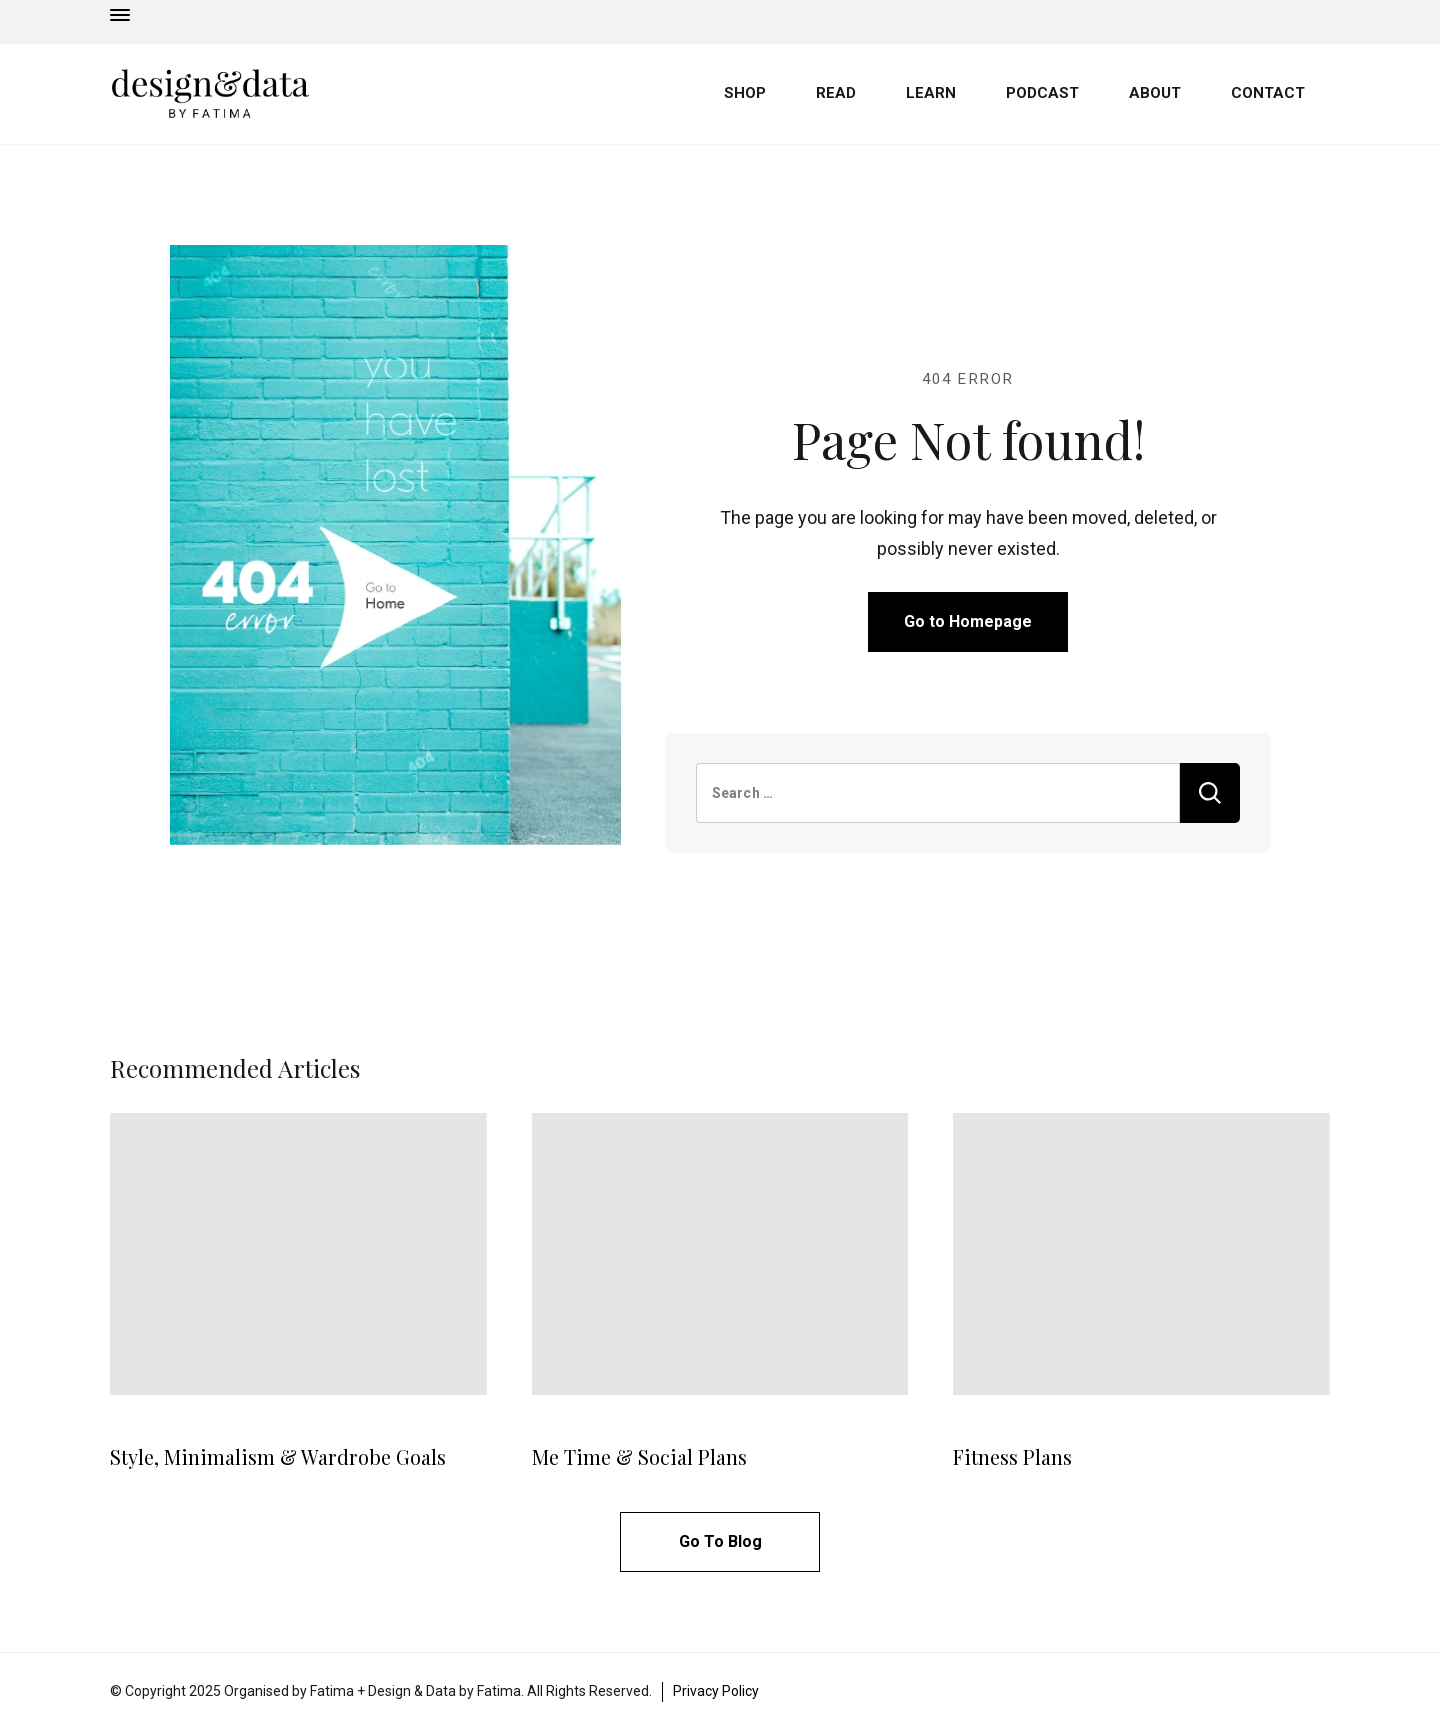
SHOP (745, 93)
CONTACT (1268, 93)
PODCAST (1042, 93)
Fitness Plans (1012, 1457)
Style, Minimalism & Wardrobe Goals (278, 1457)
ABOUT (1155, 93)
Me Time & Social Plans (639, 1457)
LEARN (931, 93)
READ (836, 93)
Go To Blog (720, 1541)
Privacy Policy (716, 1691)
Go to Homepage (968, 621)
